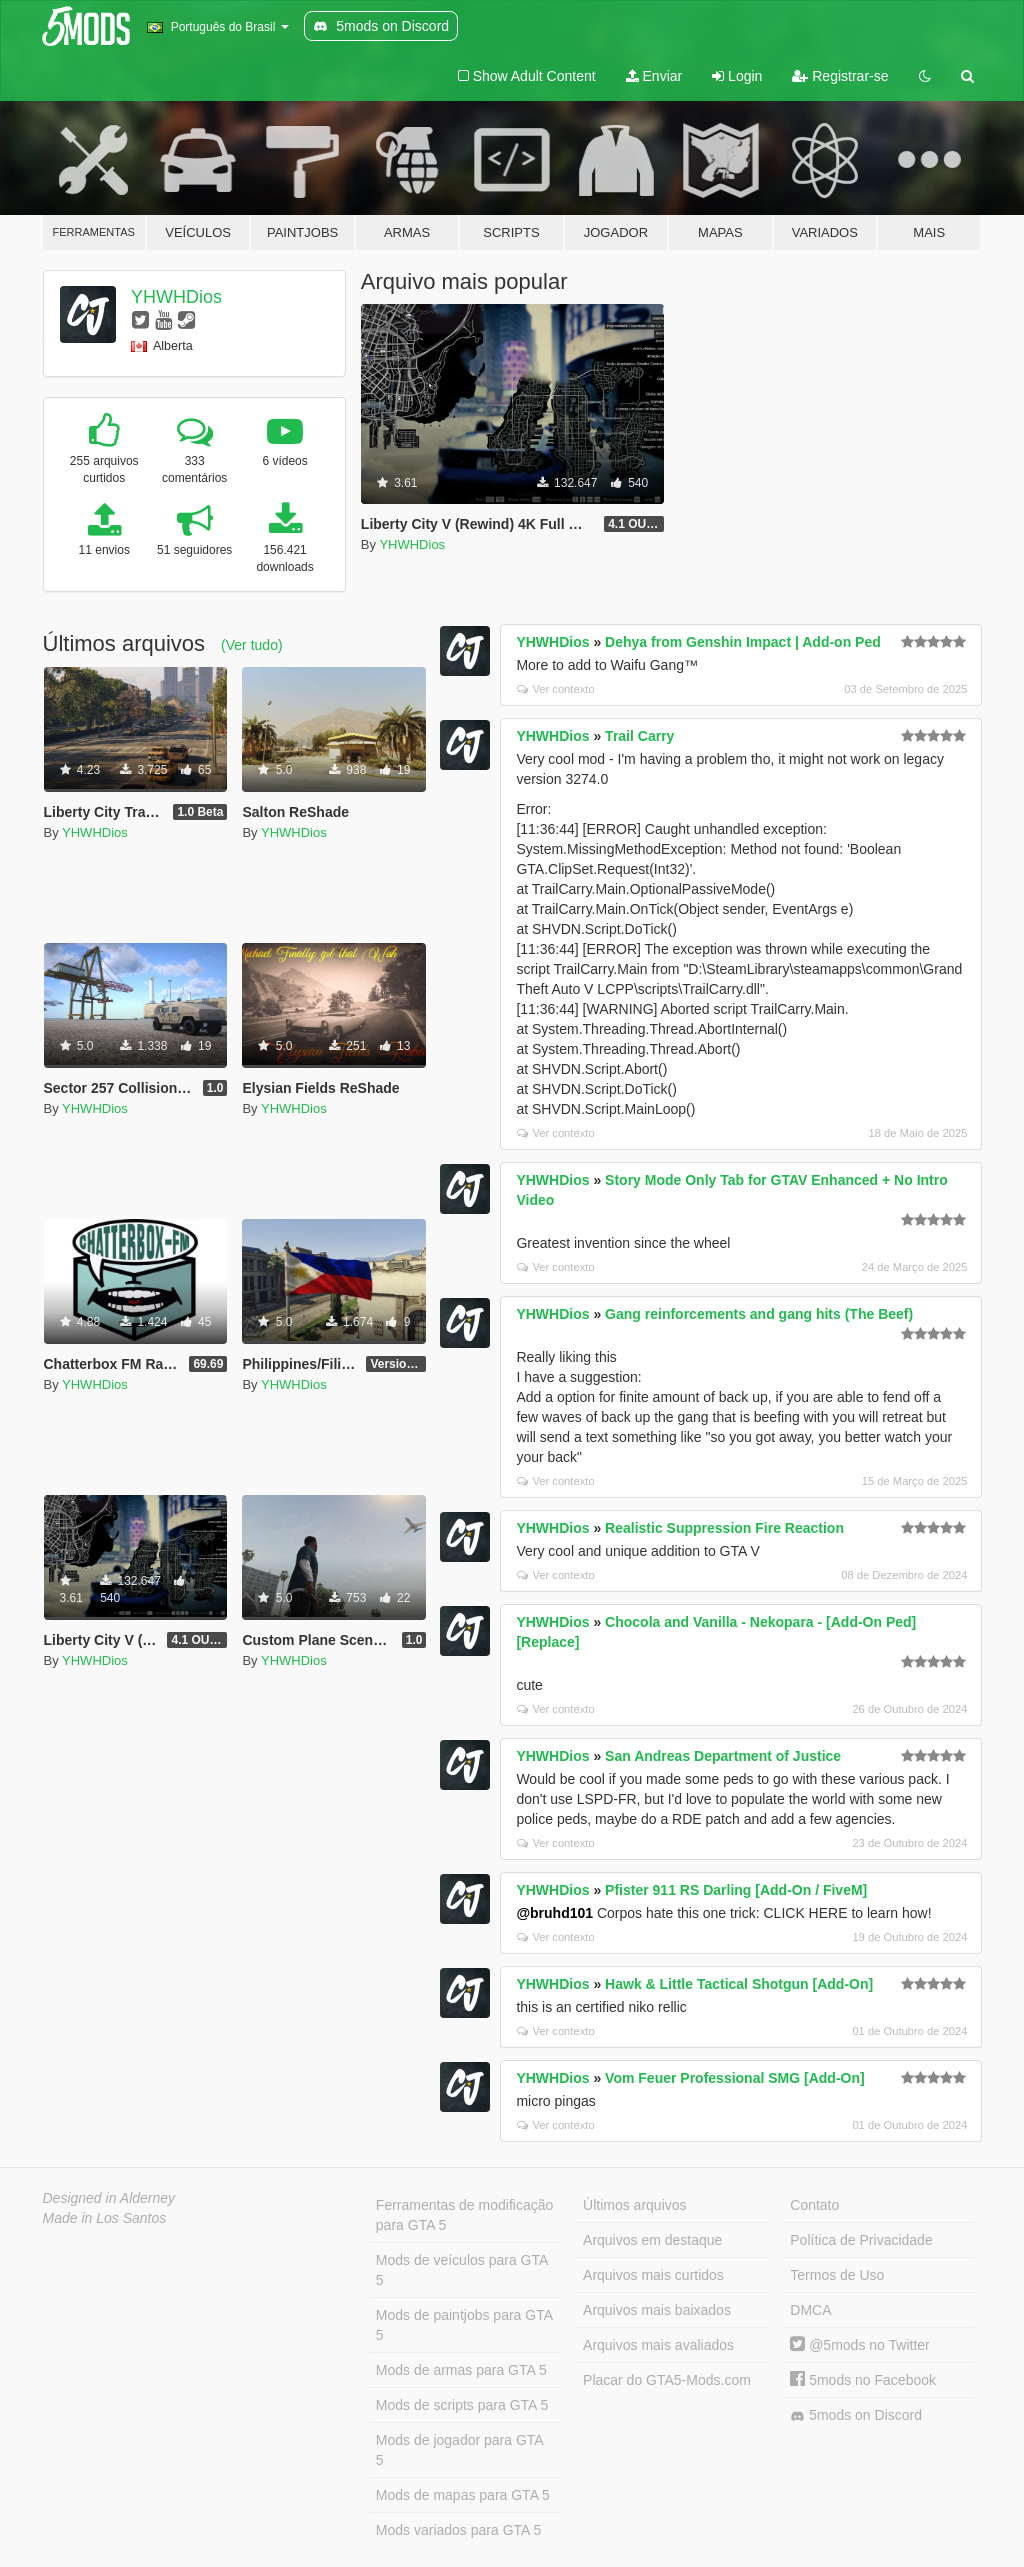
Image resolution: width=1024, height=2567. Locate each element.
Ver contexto (555, 689)
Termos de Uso (837, 2275)
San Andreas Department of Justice (723, 1756)
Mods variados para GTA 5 (458, 2530)
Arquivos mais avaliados (658, 2345)
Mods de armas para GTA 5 (461, 2370)
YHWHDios (176, 297)
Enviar (654, 76)
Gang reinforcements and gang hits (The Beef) (759, 1314)
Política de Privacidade (861, 2240)
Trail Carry (639, 736)
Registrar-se (840, 76)
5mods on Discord (856, 2415)
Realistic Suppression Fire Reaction (724, 1528)
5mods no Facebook (863, 2380)
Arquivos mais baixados (657, 2310)
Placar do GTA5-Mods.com (667, 2380)
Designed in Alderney (109, 2198)
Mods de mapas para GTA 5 (463, 2495)
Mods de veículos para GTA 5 (462, 2270)
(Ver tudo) (251, 645)
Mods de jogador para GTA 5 (460, 2450)
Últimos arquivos (634, 2205)
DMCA (810, 2310)
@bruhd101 (554, 1913)
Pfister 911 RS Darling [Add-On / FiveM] (736, 1890)
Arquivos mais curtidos (653, 2275)
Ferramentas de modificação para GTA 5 (464, 2215)
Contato (814, 2205)
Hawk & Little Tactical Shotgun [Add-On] (739, 1984)
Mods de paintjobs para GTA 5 (464, 2325)
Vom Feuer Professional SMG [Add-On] (735, 2078)
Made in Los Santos (105, 2218)
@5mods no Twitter (859, 2345)
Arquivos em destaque (652, 2240)
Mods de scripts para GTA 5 (462, 2405)
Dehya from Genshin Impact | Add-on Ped (743, 642)
